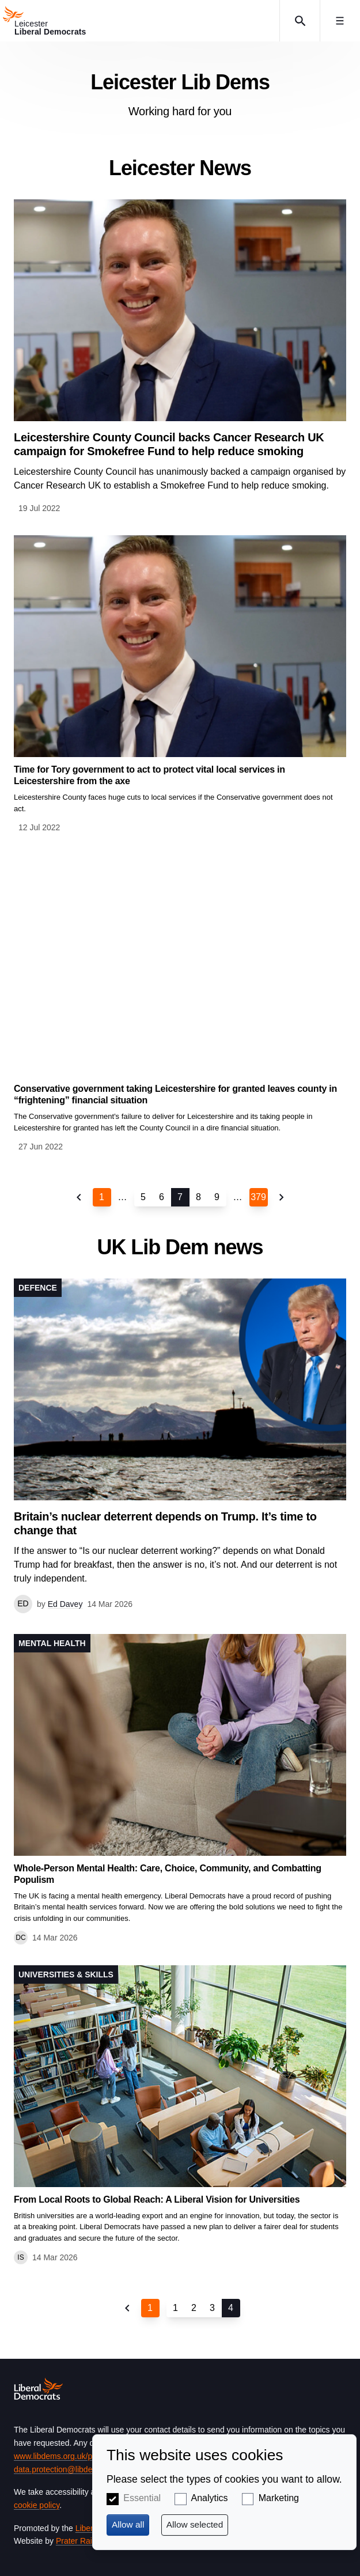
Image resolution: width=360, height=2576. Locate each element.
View (180, 357)
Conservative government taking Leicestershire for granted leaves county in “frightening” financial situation (175, 1094)
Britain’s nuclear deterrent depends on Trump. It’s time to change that (165, 1523)
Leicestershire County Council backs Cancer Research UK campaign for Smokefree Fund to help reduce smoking (169, 444)
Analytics (209, 2498)
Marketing (279, 2498)
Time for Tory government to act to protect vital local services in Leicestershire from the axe (149, 775)
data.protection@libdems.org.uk (71, 2469)
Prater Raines (80, 2540)
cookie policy (36, 2505)
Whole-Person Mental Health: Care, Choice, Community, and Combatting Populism (167, 1874)
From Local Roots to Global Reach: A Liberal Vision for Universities (157, 2199)
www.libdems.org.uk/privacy (63, 2456)
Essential (142, 2498)
